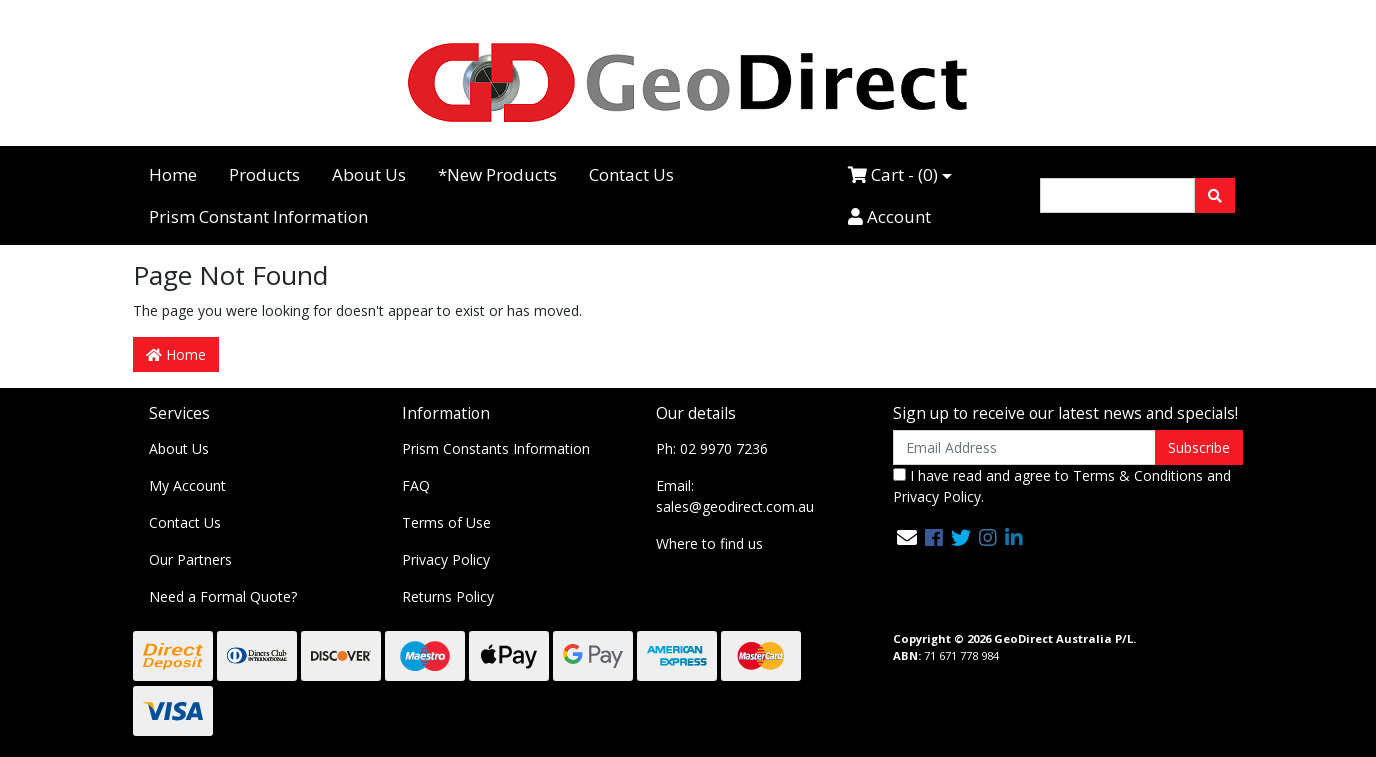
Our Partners (190, 559)
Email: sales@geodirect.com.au (735, 496)
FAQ (416, 485)
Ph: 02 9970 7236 (712, 448)
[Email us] (907, 537)
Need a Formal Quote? (223, 596)
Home (173, 174)
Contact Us (631, 174)
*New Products (497, 174)
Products (264, 174)
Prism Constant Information (258, 216)
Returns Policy (448, 596)
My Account (187, 485)
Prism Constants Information (496, 448)
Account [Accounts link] (889, 216)
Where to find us (709, 543)
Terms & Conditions (1138, 475)
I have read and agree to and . (1062, 486)
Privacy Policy (446, 559)
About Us (369, 174)
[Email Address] (1024, 447)
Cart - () (893, 174)
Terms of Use (446, 522)
